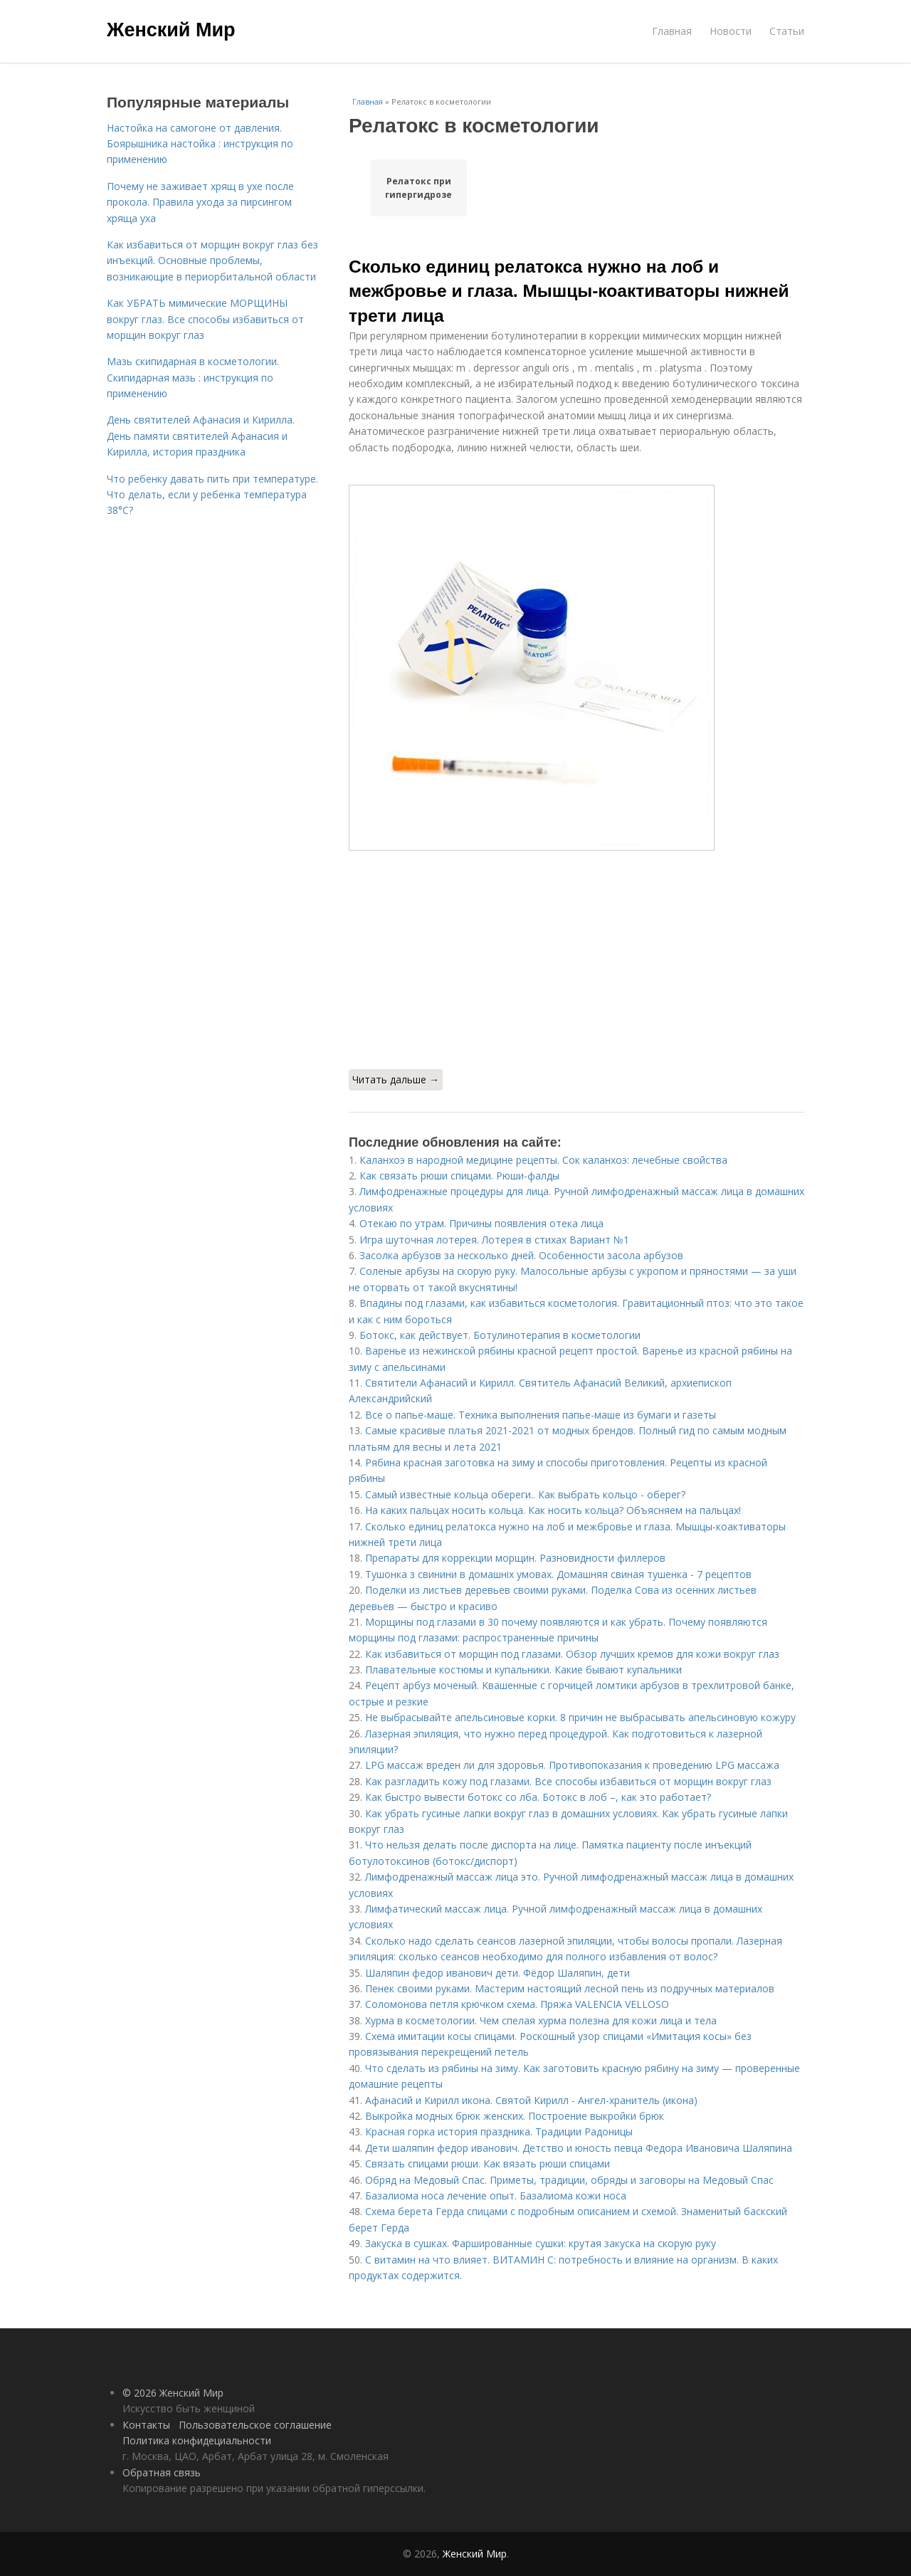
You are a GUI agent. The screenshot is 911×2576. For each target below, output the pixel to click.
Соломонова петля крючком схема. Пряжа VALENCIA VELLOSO (517, 2004)
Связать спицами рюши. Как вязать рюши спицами (487, 2163)
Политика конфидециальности (196, 2440)
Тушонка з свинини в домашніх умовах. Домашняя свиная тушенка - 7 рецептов (558, 1574)
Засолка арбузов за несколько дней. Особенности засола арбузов (521, 1255)
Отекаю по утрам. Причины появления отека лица (481, 1223)
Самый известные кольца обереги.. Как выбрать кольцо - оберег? (525, 1494)
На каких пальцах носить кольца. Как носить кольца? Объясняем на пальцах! (553, 1510)
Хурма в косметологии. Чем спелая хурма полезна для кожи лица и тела (541, 2020)
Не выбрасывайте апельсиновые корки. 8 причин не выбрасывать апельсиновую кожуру (580, 1717)
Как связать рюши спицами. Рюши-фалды (459, 1175)
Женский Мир (171, 30)
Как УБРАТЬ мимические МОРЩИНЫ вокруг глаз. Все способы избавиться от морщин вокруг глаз (205, 319)
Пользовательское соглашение (255, 2425)
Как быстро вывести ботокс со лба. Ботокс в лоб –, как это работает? (538, 1797)
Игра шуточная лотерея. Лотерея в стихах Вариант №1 (494, 1239)
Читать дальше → (395, 1079)
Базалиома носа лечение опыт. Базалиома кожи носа (495, 2195)
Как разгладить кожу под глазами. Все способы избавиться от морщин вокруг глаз (568, 1781)
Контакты (146, 2425)
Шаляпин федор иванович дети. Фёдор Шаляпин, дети (497, 1973)
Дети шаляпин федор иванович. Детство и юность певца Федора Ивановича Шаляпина (578, 2148)
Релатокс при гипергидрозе (418, 188)
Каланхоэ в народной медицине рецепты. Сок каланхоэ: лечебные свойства (543, 1160)
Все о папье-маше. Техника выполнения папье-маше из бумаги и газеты (540, 1414)
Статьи (786, 31)
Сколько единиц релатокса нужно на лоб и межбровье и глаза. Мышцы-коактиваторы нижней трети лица (569, 291)
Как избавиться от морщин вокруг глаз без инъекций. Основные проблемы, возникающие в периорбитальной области (212, 260)
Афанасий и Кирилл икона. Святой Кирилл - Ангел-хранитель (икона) (531, 2100)
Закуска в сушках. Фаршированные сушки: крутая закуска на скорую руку (540, 2243)
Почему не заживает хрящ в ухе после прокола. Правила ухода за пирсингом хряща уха (200, 202)
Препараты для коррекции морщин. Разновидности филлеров (515, 1558)
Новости (731, 31)
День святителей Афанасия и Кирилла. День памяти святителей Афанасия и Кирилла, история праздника (201, 435)
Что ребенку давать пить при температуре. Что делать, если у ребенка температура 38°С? (212, 494)
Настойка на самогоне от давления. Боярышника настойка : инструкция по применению (200, 144)
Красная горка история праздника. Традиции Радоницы (499, 2131)
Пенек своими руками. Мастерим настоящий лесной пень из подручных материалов (569, 1988)
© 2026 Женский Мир (172, 2392)
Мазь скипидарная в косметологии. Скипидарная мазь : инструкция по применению (193, 377)
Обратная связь (161, 2472)
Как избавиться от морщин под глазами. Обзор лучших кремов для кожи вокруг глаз (572, 1654)
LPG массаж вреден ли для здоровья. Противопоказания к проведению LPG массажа (572, 1765)
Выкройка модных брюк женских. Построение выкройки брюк (514, 2116)
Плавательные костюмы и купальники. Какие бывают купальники (523, 1669)
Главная (672, 31)
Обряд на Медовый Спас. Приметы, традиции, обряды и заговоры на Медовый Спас (569, 2180)
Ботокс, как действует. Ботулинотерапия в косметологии (500, 1335)
